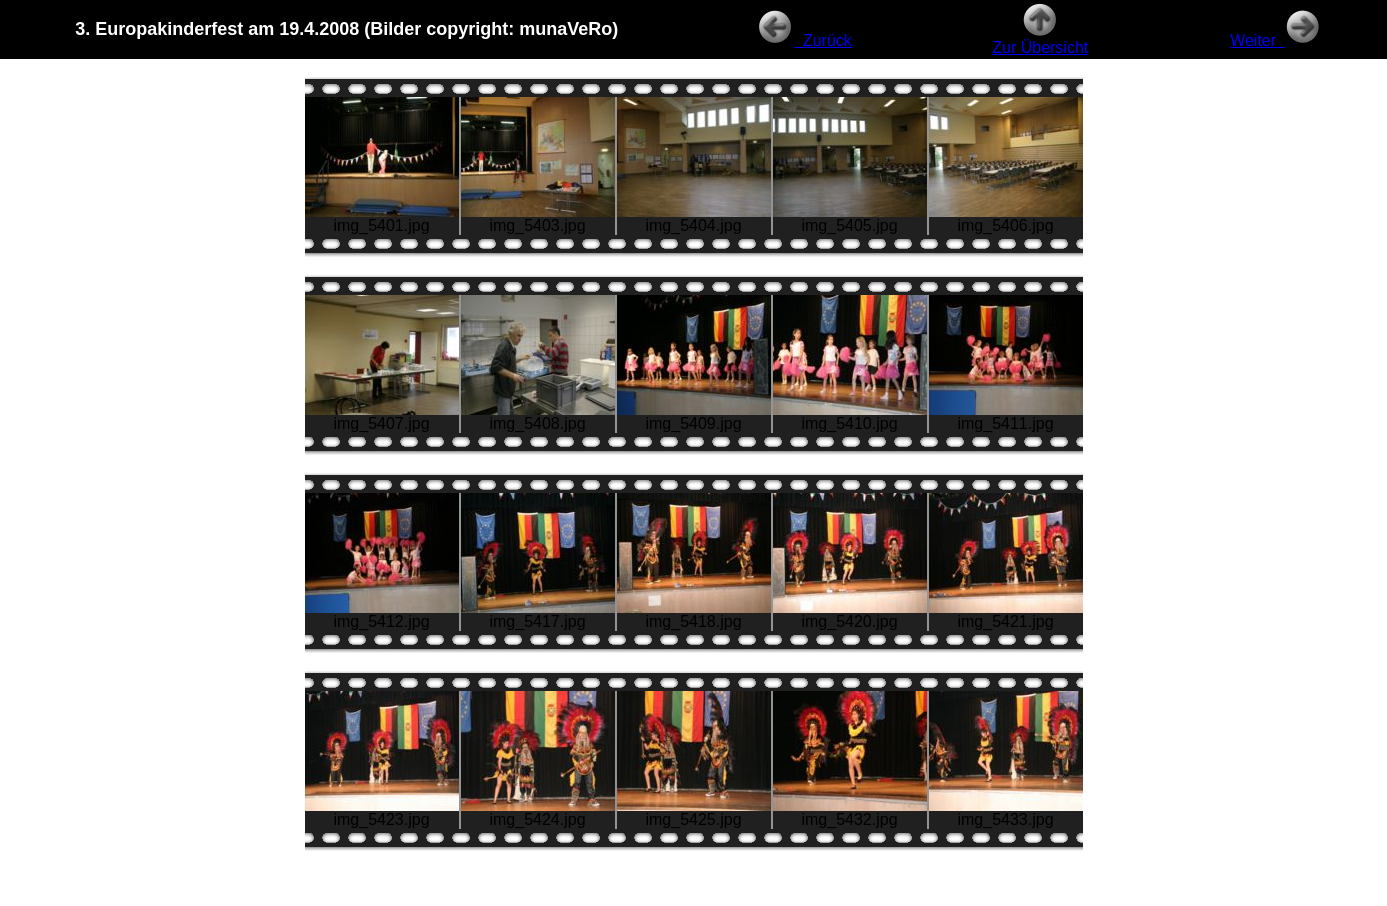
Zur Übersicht (1040, 40)
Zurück (804, 40)
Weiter (1276, 40)
